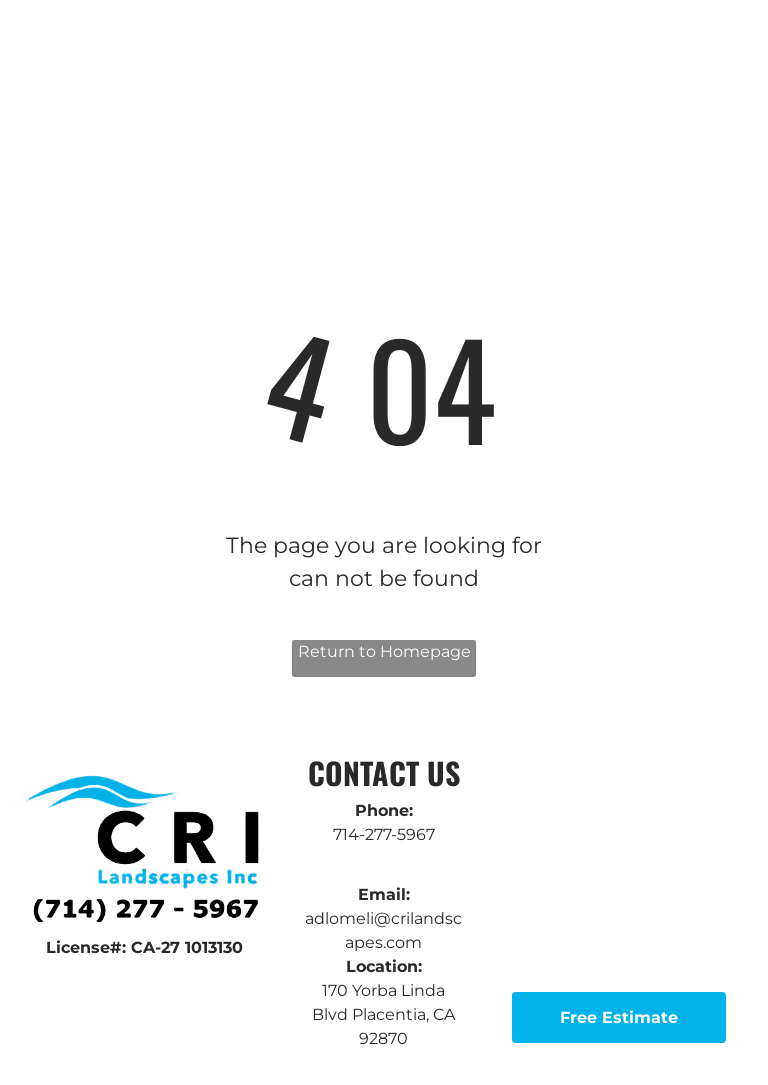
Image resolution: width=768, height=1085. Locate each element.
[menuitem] (249, 75)
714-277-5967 (384, 834)
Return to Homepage (384, 651)
